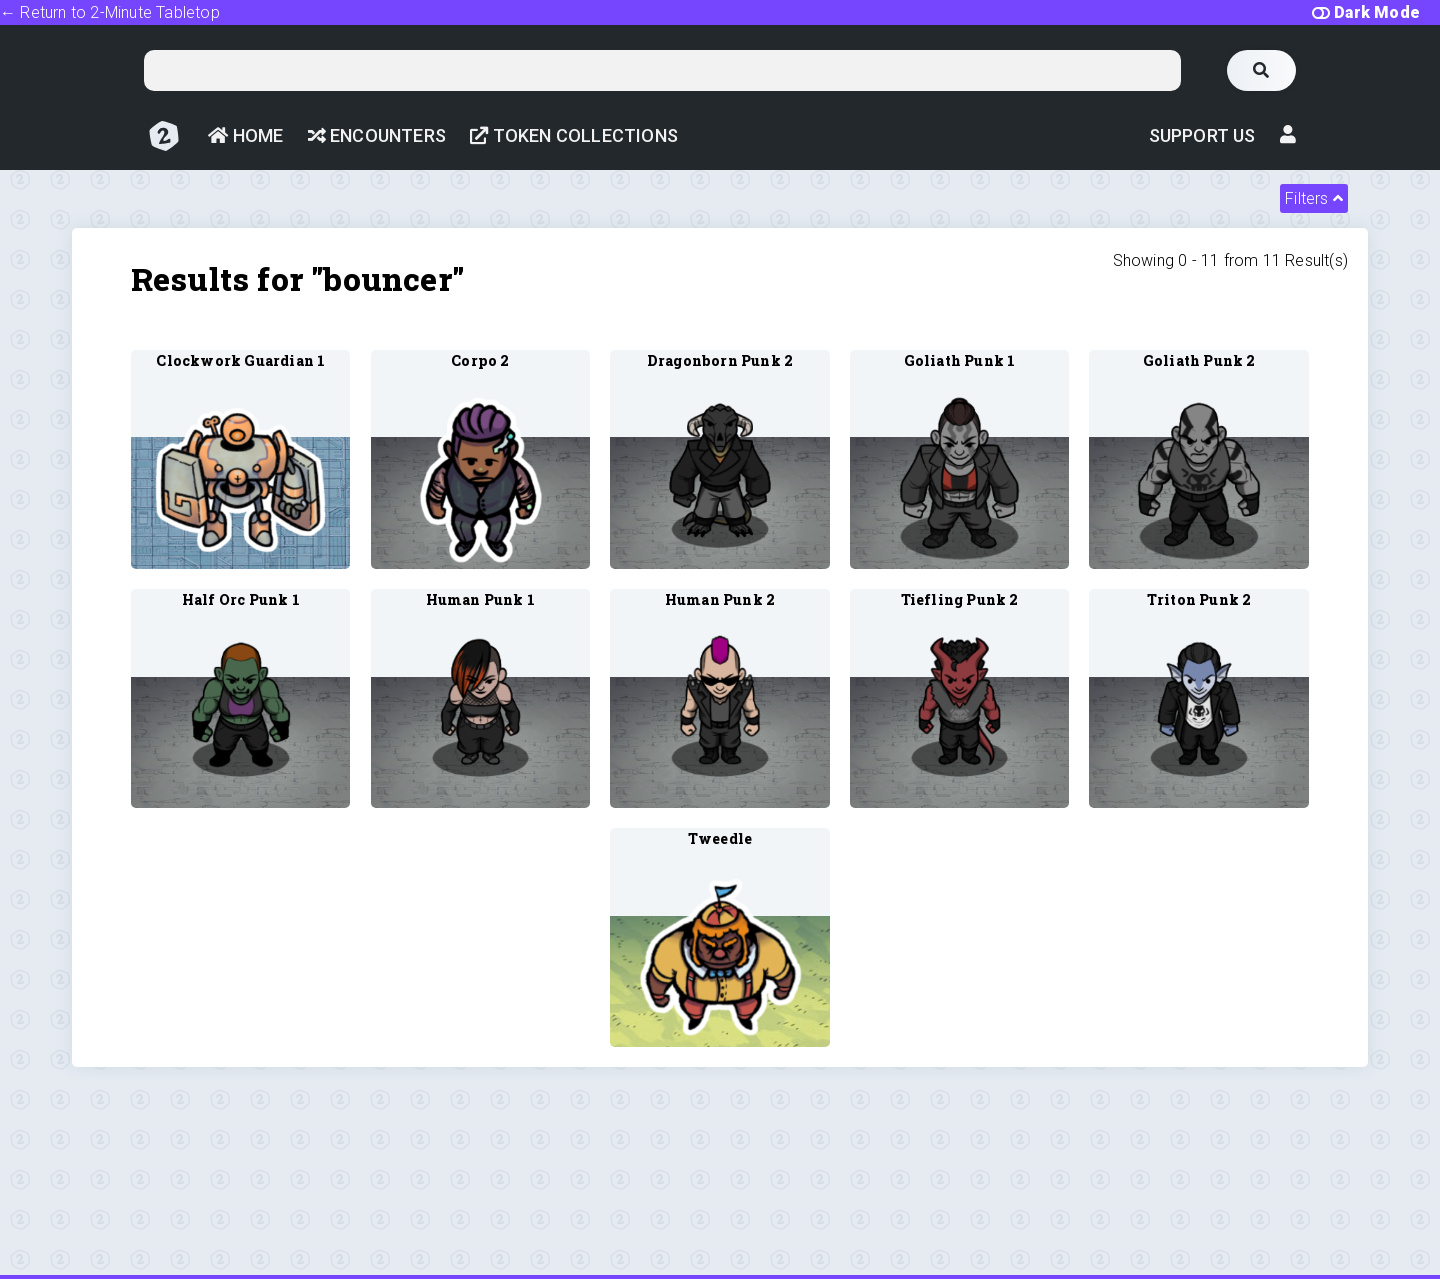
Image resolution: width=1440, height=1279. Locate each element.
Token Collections (574, 135)
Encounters (377, 135)
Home (245, 135)
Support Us (1202, 135)
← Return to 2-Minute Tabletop (110, 12)
